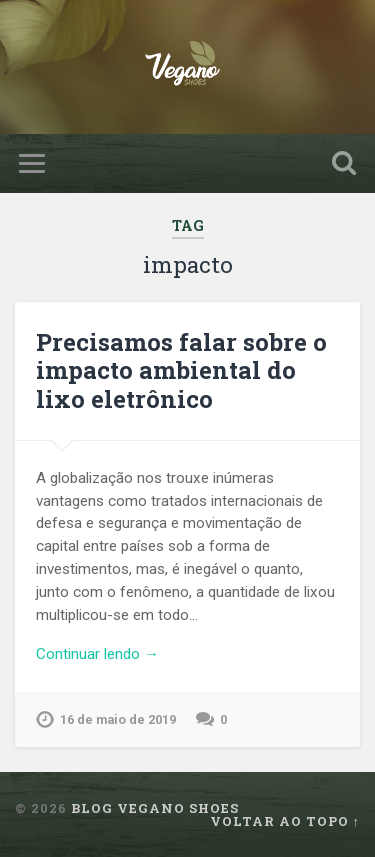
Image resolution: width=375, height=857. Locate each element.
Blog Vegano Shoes (155, 808)
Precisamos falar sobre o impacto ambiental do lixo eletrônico (181, 371)
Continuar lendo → (97, 654)
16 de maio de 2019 (118, 719)
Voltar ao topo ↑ (285, 821)
